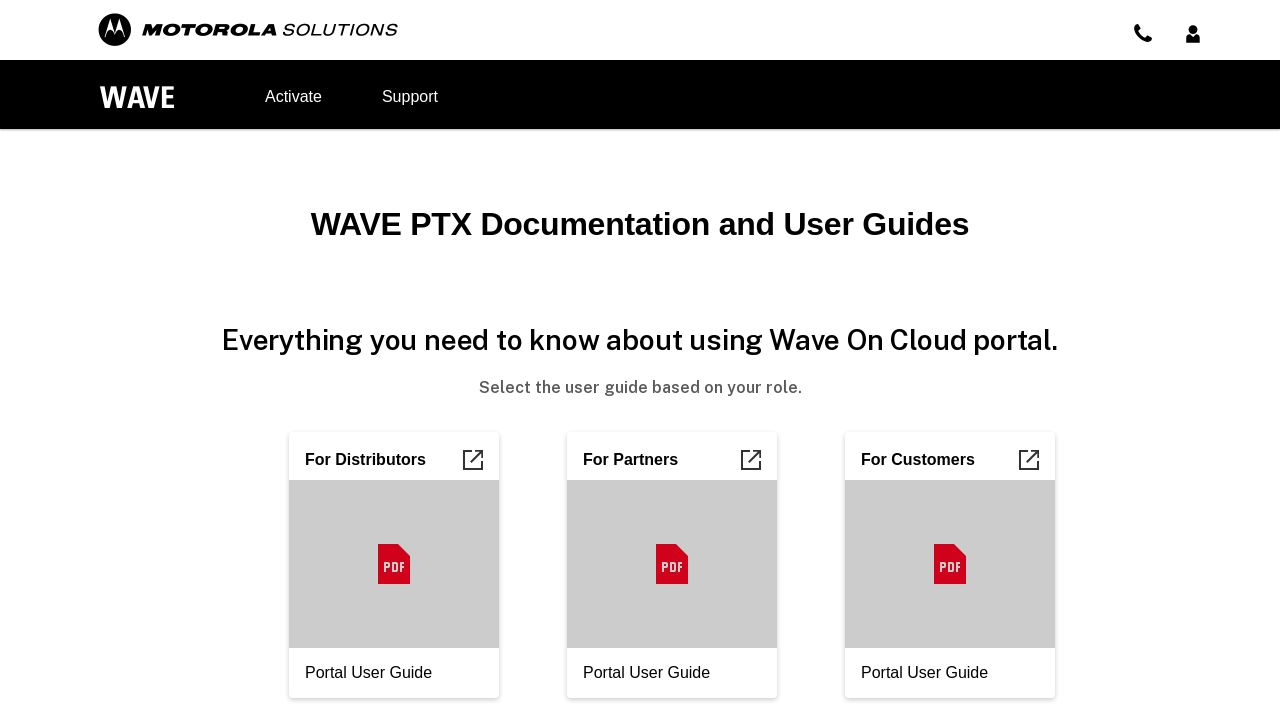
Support (410, 96)
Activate (293, 96)
